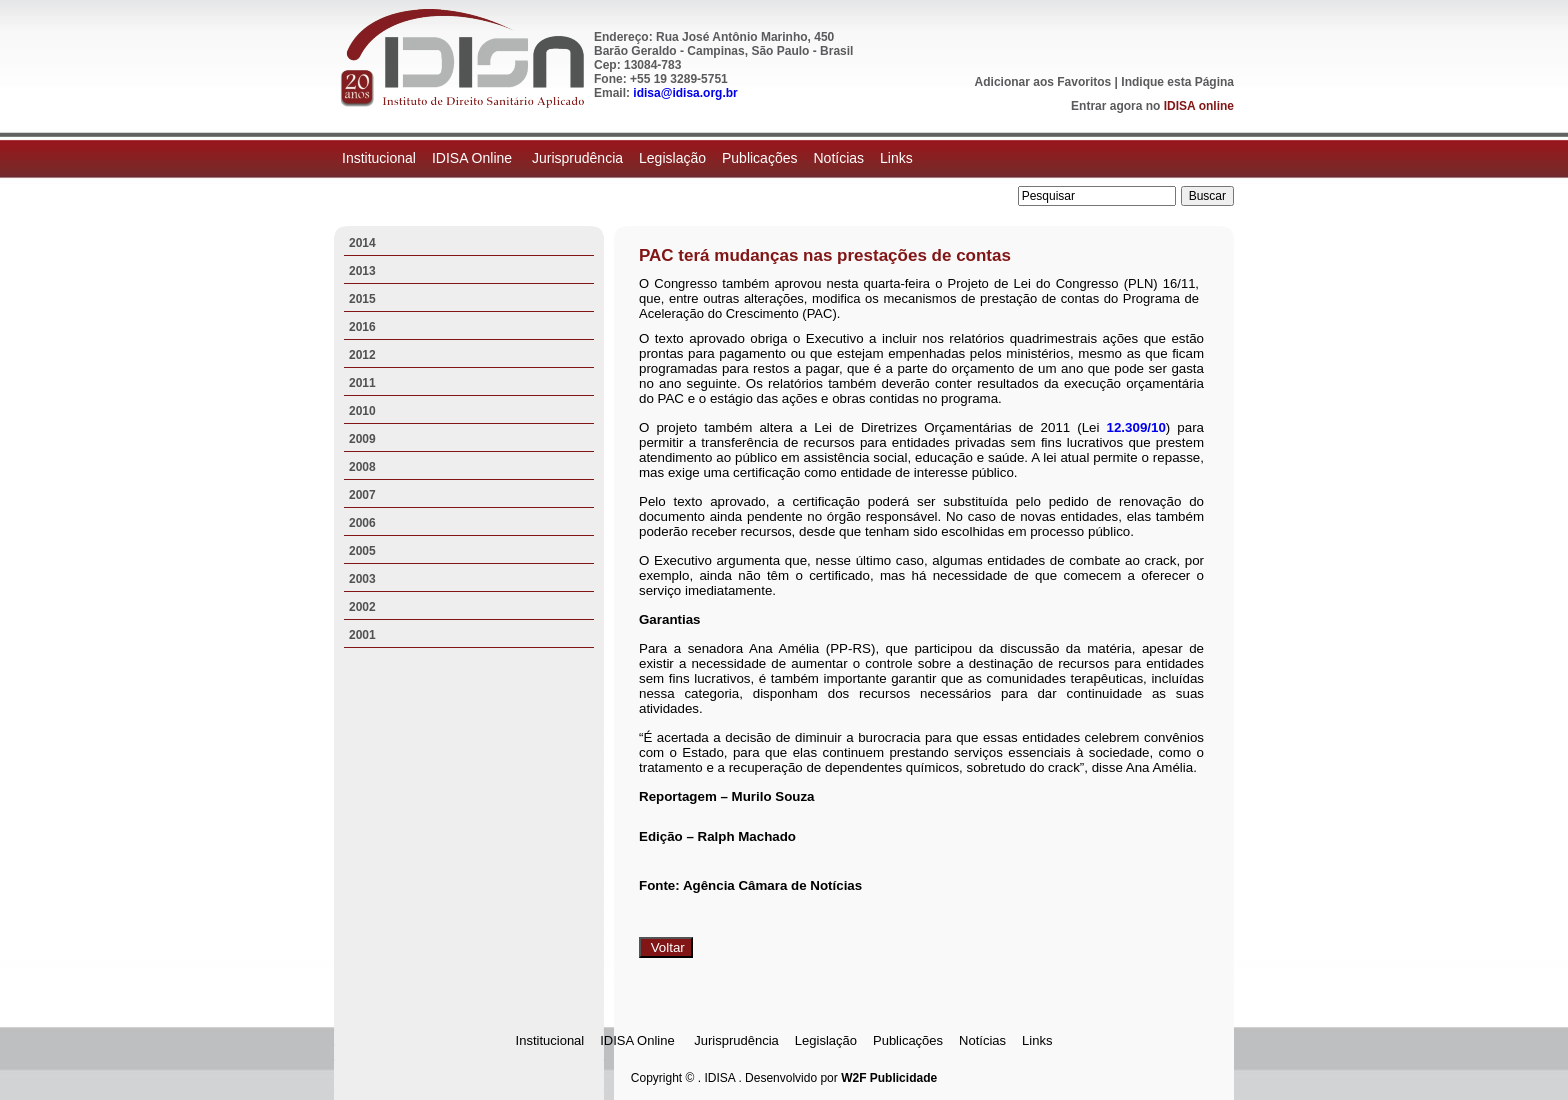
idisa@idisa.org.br (685, 93)
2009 (362, 439)
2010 (362, 411)
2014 (362, 243)
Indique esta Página (1177, 82)
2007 (362, 495)
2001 (362, 635)
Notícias (838, 158)
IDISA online (1199, 106)
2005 (362, 551)
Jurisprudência (577, 158)
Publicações (760, 158)
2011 (362, 383)
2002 (362, 607)
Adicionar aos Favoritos (1043, 82)
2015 (362, 299)
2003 (362, 579)
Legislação (672, 158)
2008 (362, 467)
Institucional (379, 158)
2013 (362, 271)
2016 (362, 327)
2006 (362, 523)
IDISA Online (474, 158)
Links (896, 158)
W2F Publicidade (889, 1078)
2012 (362, 355)
